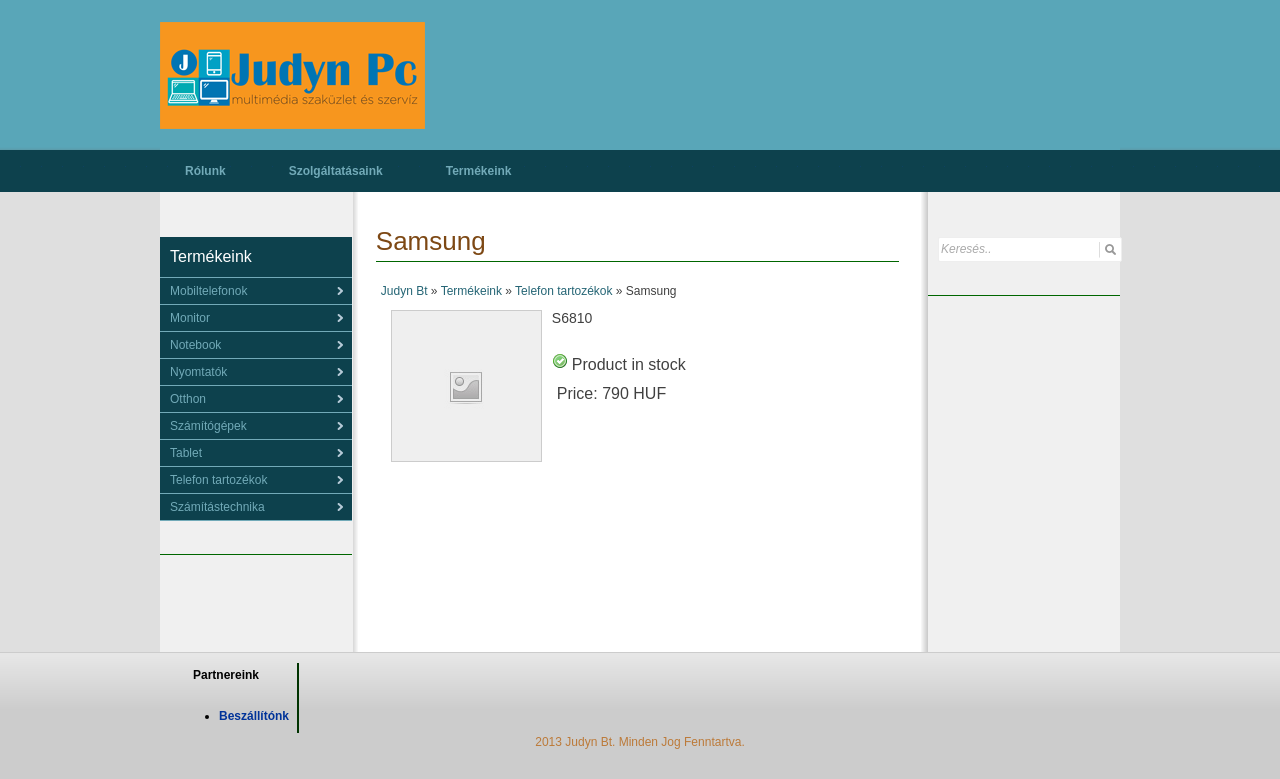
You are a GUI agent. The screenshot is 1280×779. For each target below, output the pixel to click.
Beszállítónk (254, 716)
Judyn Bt (404, 291)
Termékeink (479, 171)
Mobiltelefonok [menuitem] (208, 291)
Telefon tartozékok (563, 291)
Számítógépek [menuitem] (208, 426)
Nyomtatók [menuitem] (198, 372)
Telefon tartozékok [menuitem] (218, 480)
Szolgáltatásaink (336, 171)
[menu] (256, 291)
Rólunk (205, 171)
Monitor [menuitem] (190, 318)
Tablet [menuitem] (186, 453)
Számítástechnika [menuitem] (217, 507)
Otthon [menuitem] (188, 399)
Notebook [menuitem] (195, 345)
